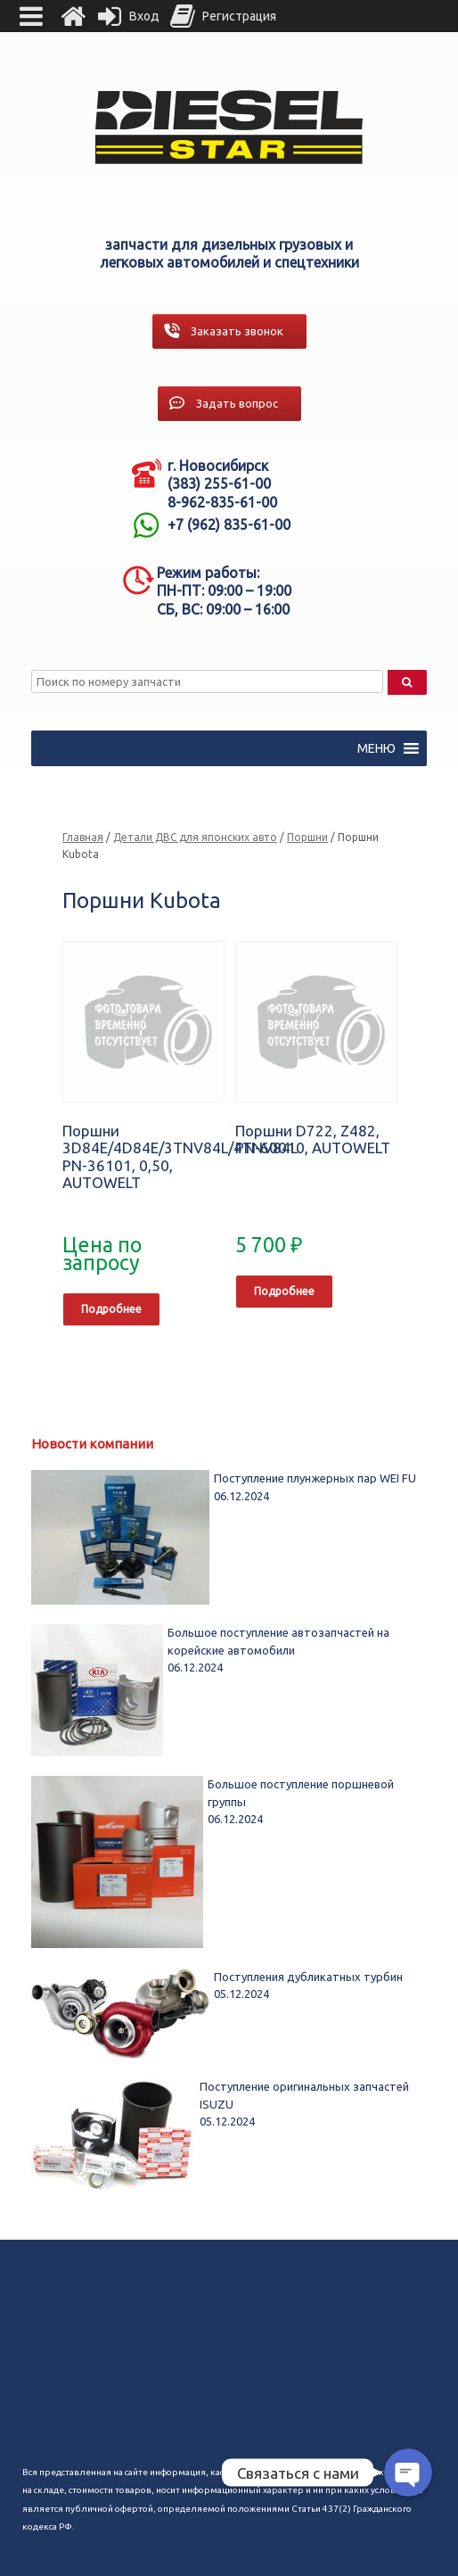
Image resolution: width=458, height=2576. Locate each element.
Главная (82, 837)
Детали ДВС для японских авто (195, 837)
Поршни (307, 837)
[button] (376, 748)
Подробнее (111, 1309)
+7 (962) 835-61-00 (229, 524)
